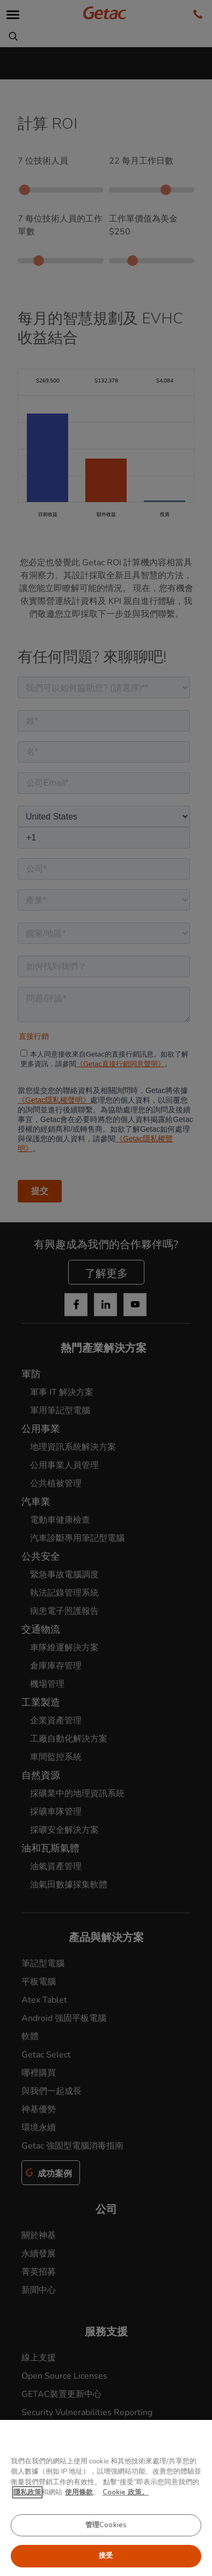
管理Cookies (106, 2525)
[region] (106, 2498)
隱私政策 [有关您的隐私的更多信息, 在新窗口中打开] (27, 2492)
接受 (106, 2555)
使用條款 (79, 2492)
